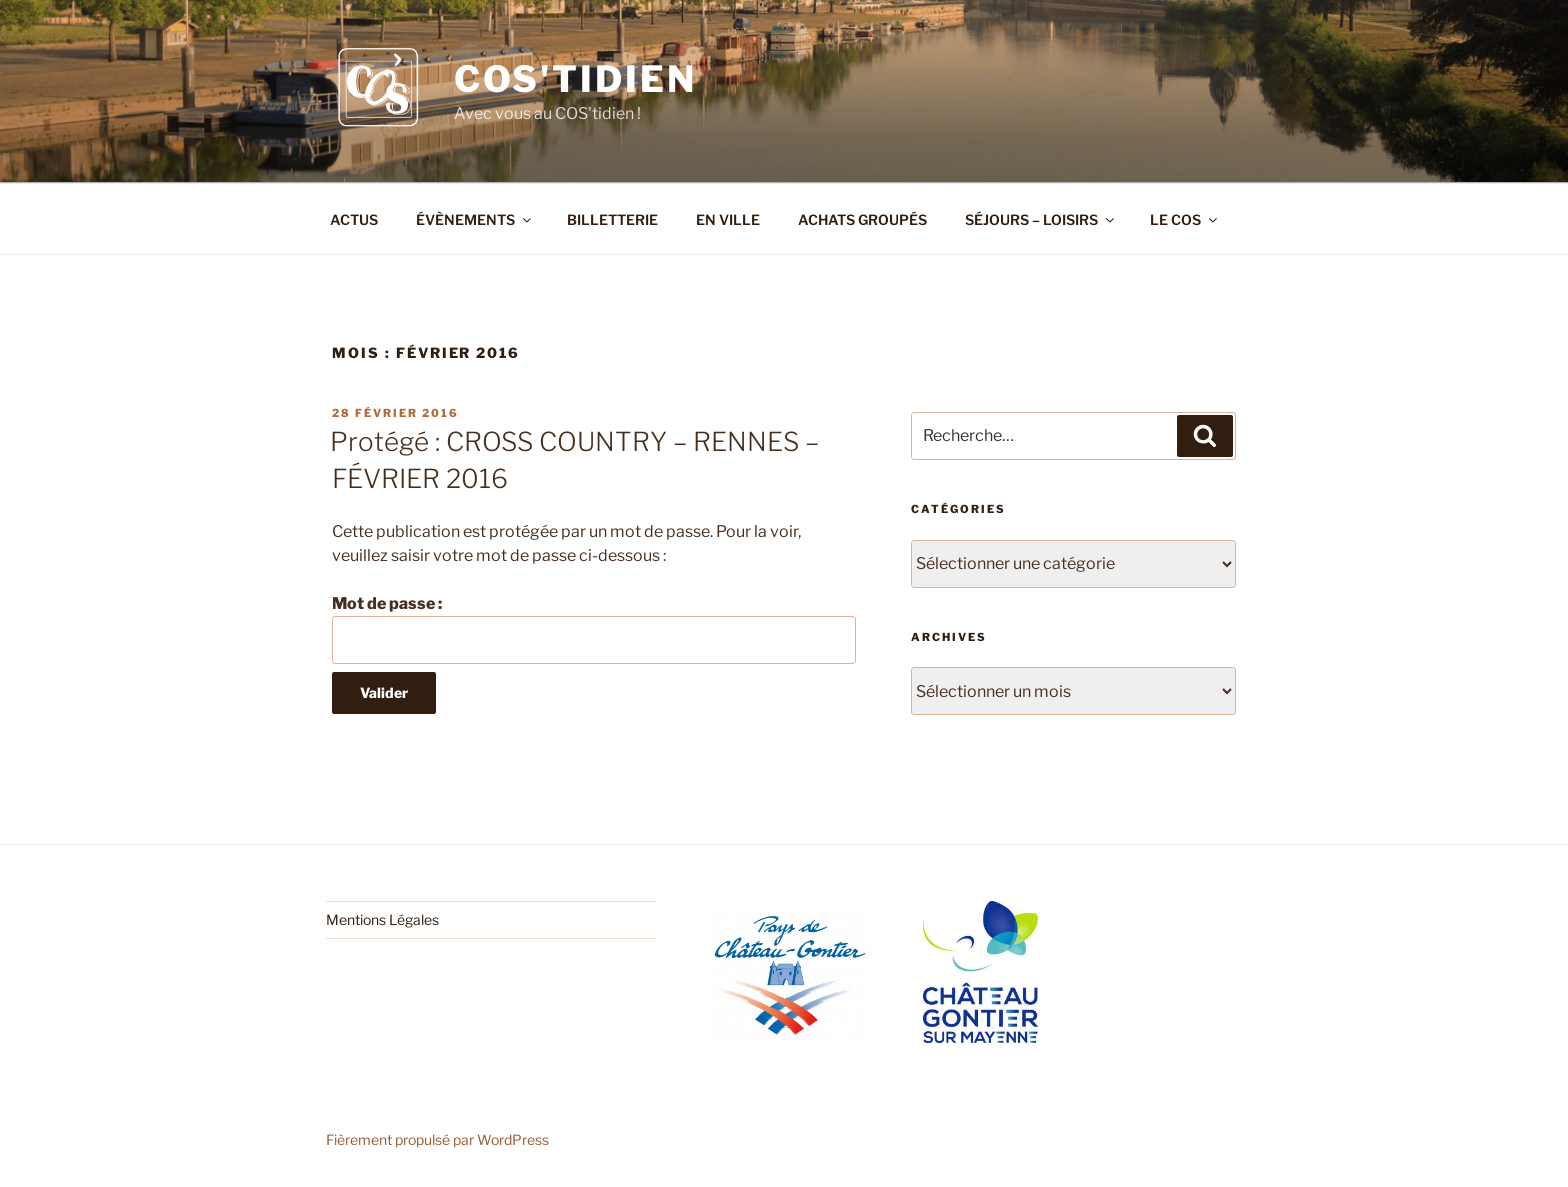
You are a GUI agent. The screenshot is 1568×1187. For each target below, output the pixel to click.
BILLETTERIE (612, 219)
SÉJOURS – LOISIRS (1041, 219)
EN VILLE (728, 219)
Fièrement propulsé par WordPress (437, 1139)
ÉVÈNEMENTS (475, 219)
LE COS (1185, 219)
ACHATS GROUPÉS (862, 219)
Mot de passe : (594, 629)
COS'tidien (575, 79)
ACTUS (354, 219)
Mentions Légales (382, 919)
